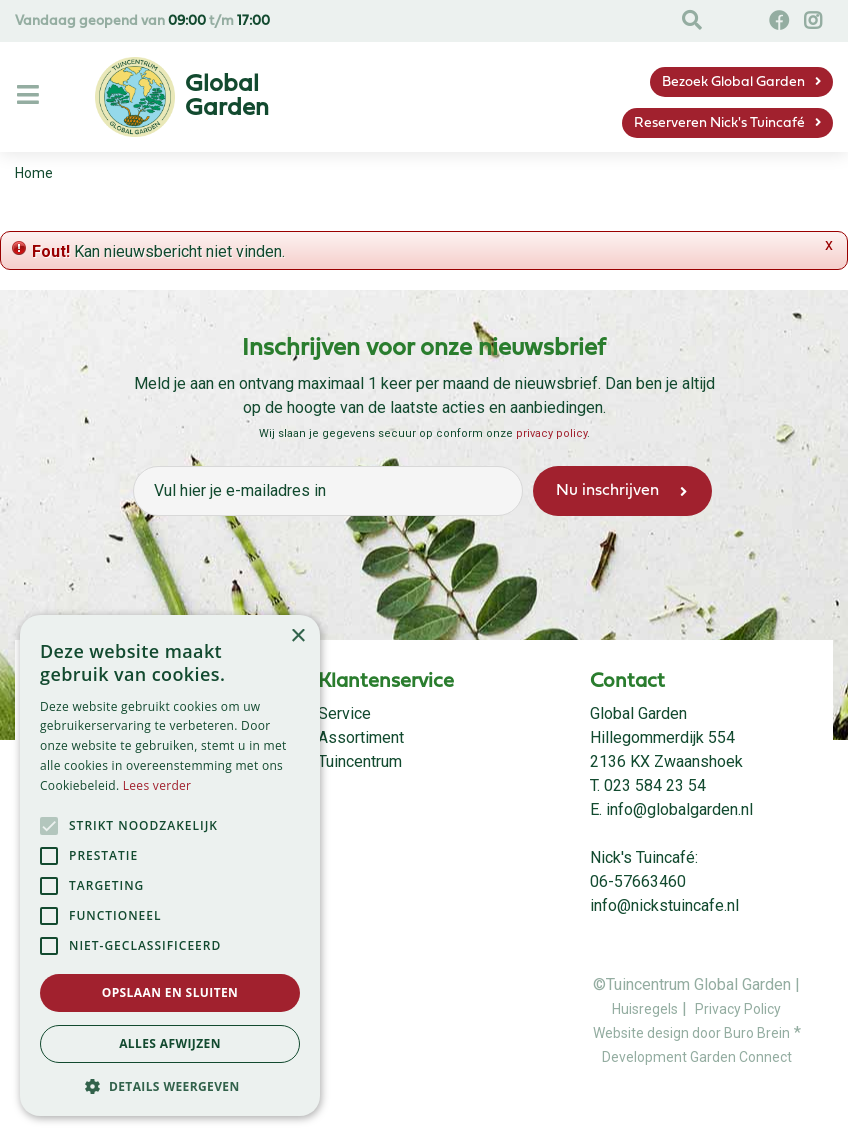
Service (344, 713)
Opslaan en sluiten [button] (170, 992)
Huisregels (645, 1009)
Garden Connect (741, 1057)
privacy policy (551, 433)
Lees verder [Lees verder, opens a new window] (157, 785)
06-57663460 (638, 881)
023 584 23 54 (655, 785)
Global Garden (638, 713)
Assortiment (361, 737)
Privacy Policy (738, 1009)
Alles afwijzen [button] (170, 1043)
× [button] (297, 636)
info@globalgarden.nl (679, 809)
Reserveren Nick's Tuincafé (719, 123)
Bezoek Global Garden (733, 82)
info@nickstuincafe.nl (664, 905)
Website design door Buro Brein (691, 1033)
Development (646, 1057)
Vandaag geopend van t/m (142, 21)
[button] (170, 1086)
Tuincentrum (360, 761)
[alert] (170, 865)
